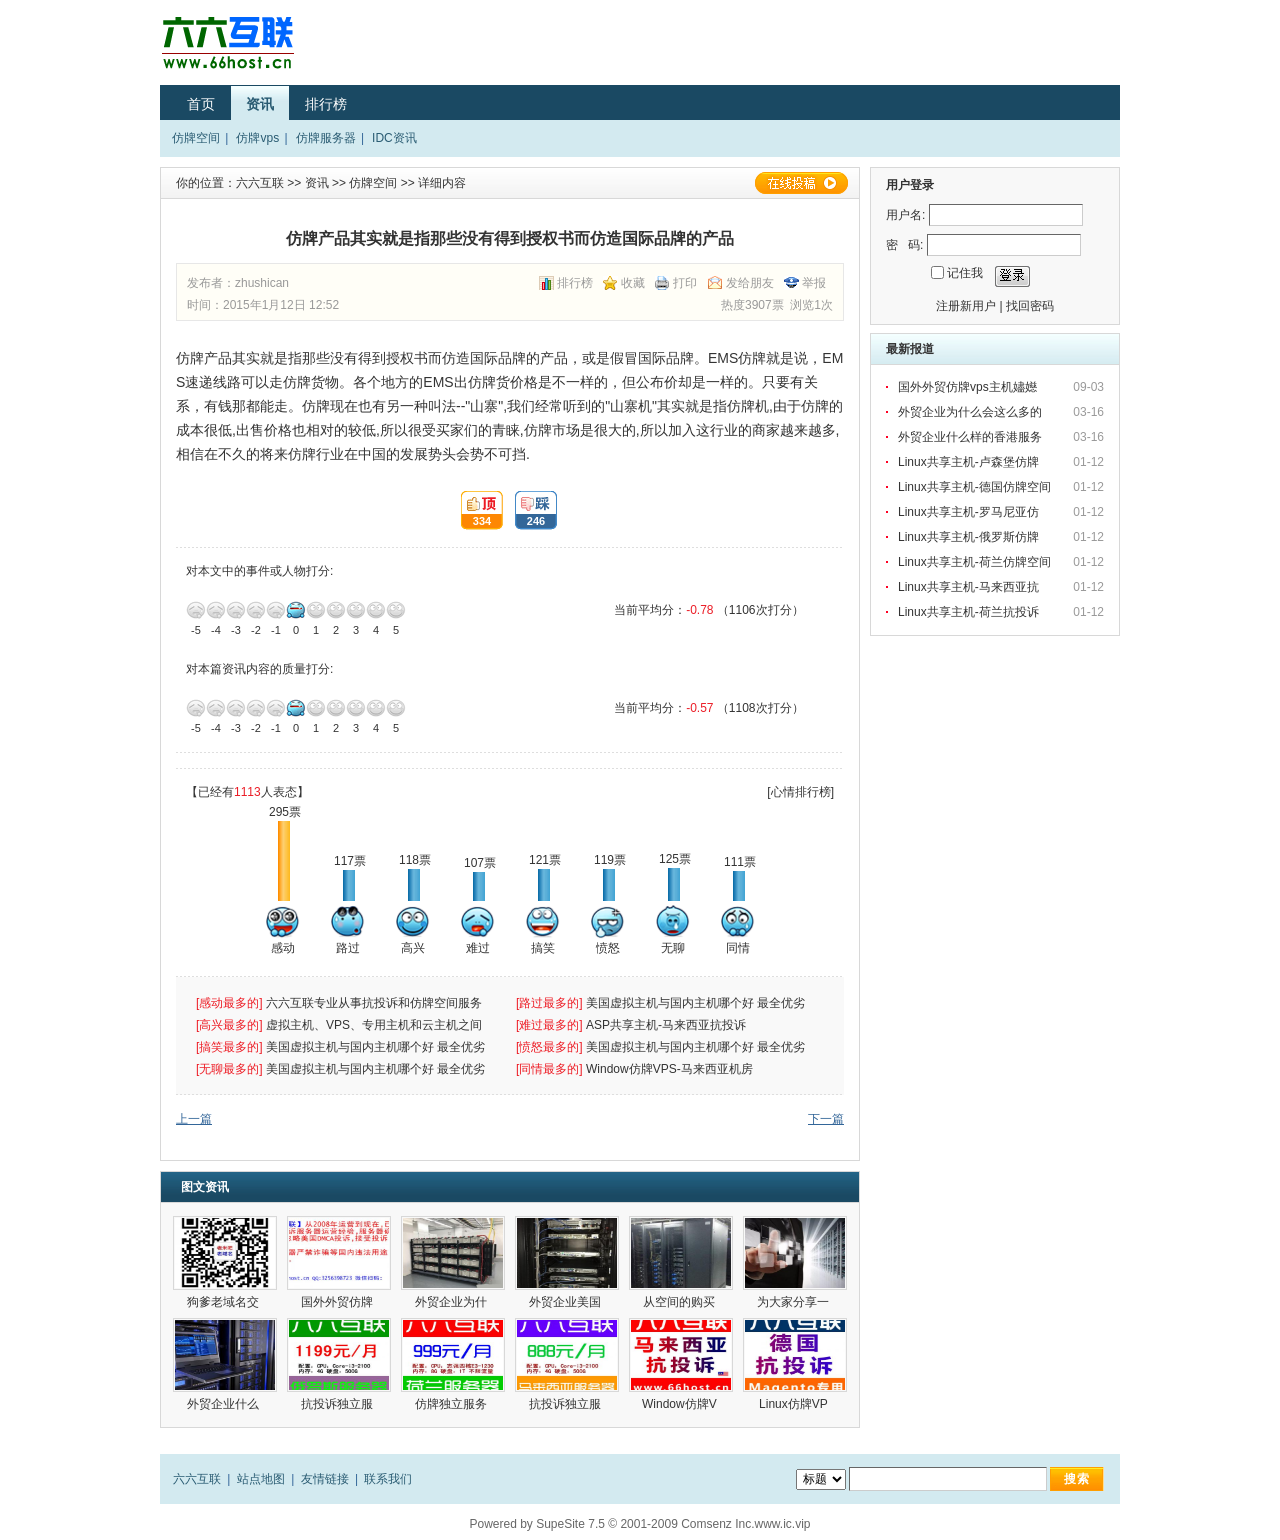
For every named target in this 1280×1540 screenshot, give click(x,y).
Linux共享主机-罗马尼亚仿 (970, 512)
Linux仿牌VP (795, 1404)
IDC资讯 (394, 138)
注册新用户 (966, 306)
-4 (216, 610)
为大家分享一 (794, 1302)
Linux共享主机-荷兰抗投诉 (968, 612)
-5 (196, 610)
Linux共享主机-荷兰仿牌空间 (974, 562)
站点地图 (261, 1479)
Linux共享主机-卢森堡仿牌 (970, 462)
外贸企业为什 (452, 1302)
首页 (201, 104)
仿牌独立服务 (452, 1404)
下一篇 (826, 1119)
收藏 (633, 283)
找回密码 (1030, 306)
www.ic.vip (783, 1524)
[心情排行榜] (800, 792)
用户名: (905, 215)
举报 (814, 283)
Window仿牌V (681, 1404)
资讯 (260, 104)
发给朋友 (750, 283)
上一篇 (194, 1119)
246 (530, 510)
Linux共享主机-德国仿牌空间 (974, 487)
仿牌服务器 (326, 138)
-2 (256, 610)
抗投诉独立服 (338, 1404)
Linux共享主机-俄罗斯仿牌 (970, 537)
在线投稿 (801, 183)
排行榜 (326, 104)
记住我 (965, 273)
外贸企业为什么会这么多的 (971, 412)
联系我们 (388, 1479)
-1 (276, 610)
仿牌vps (257, 138)
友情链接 (325, 1479)
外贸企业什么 (224, 1404)
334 (476, 510)
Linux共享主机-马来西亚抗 (970, 587)
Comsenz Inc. (717, 1524)
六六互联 (260, 183)
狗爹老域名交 (224, 1302)
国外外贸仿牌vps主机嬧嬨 (969, 387)
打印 (685, 283)
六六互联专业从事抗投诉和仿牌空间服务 (374, 1003)
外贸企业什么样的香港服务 (971, 437)
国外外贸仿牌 (338, 1302)
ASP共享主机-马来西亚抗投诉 (666, 1025)
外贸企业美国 (566, 1302)
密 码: (904, 245)
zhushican (262, 283)
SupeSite (560, 1524)
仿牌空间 (196, 138)
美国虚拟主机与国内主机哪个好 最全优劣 (697, 1003)
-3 (236, 610)
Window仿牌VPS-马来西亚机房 (669, 1069)
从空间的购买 (680, 1302)
